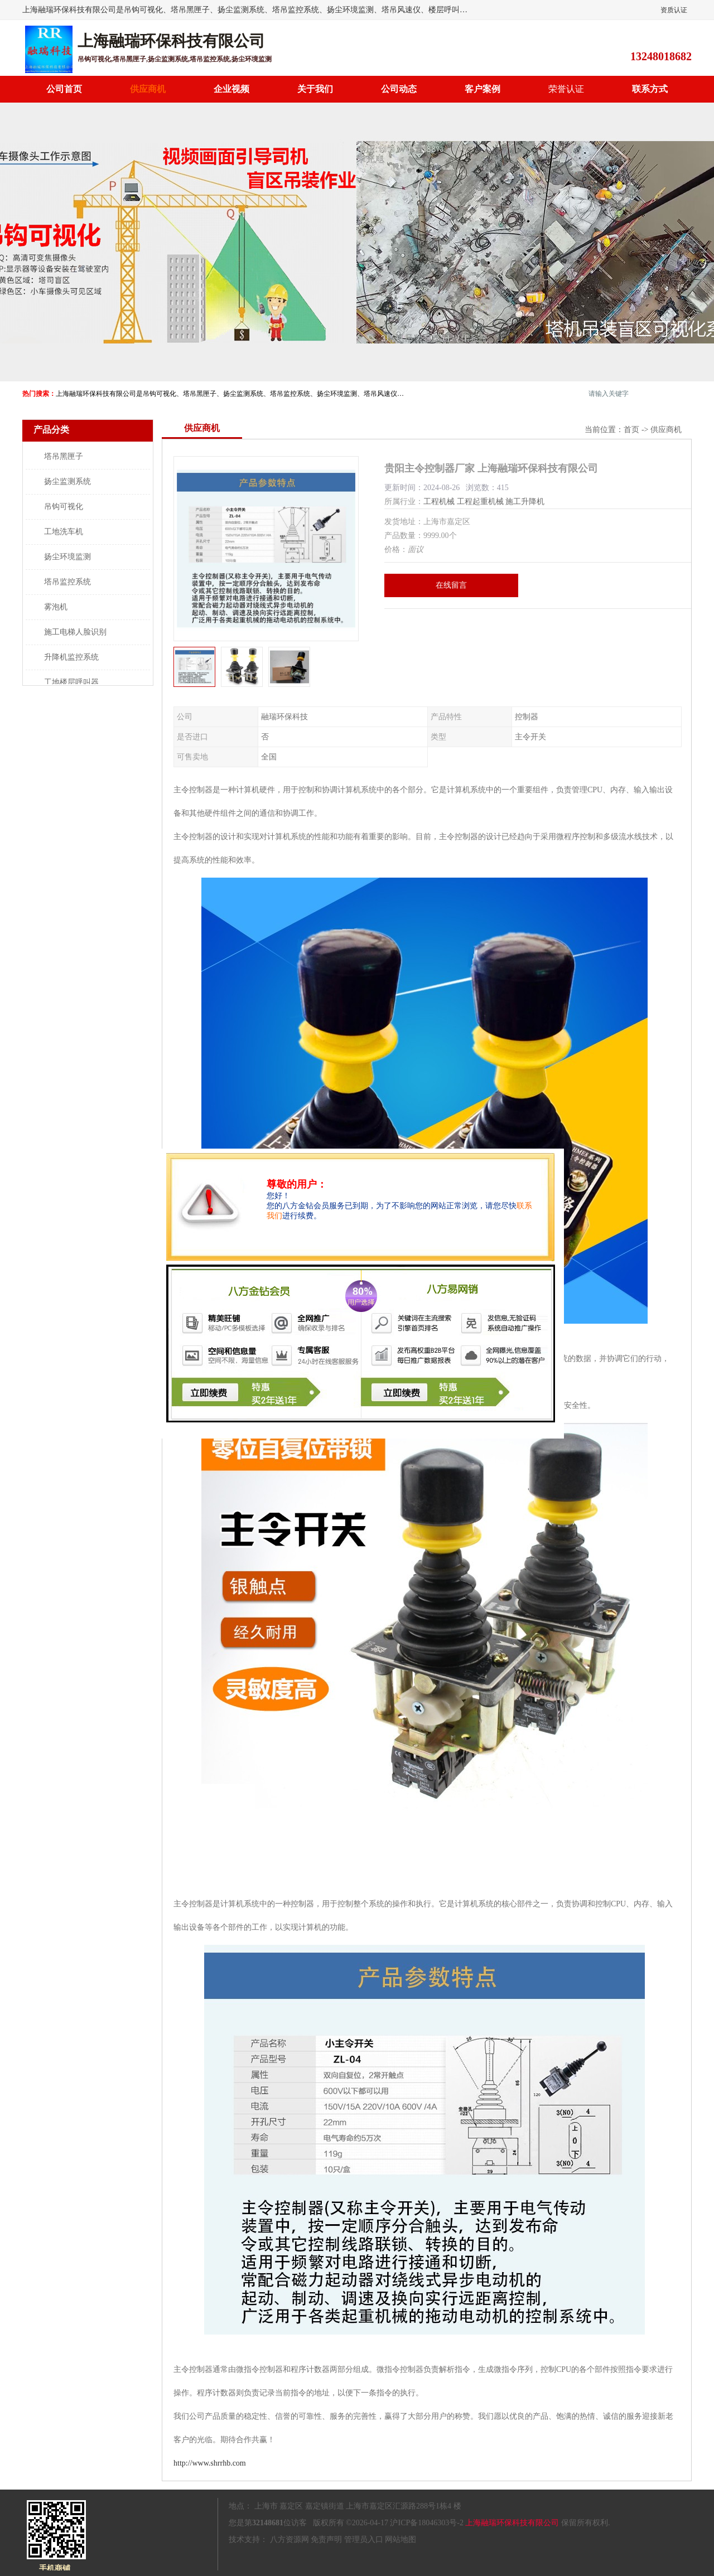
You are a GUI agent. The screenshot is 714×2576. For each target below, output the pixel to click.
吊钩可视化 (63, 506)
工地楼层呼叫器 (71, 682)
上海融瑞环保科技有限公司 (512, 2523)
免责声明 (326, 2539)
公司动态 (399, 89)
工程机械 (439, 501)
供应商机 (148, 89)
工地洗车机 (63, 531)
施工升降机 (524, 501)
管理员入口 (363, 2539)
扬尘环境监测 (67, 557)
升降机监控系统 (71, 657)
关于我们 (315, 89)
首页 (631, 429)
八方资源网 (289, 2539)
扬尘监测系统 (67, 481)
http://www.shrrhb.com (209, 2463)
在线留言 (451, 585)
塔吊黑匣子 (63, 456)
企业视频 (231, 89)
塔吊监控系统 (67, 582)
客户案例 (482, 89)
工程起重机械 (480, 501)
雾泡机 (55, 607)
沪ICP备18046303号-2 (426, 2523)
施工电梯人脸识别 (75, 632)
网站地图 (400, 2539)
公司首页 (64, 89)
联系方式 (650, 89)
